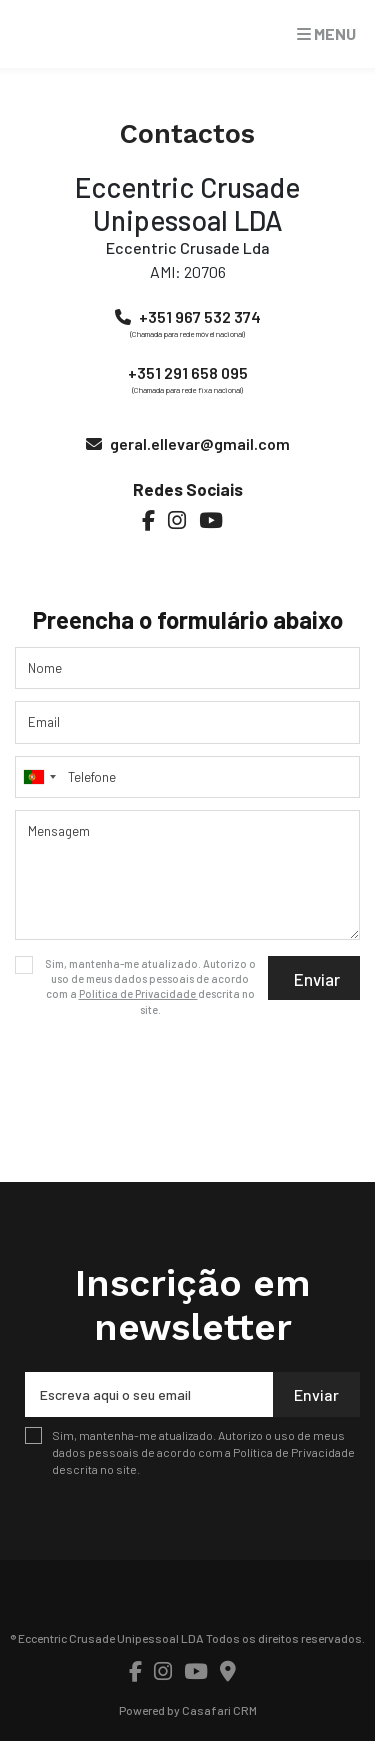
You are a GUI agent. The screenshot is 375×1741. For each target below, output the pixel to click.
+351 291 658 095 (188, 372)
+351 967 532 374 (200, 316)
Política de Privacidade (138, 993)
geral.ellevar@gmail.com (200, 443)
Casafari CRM (219, 1710)
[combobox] (187, 777)
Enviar (317, 979)
